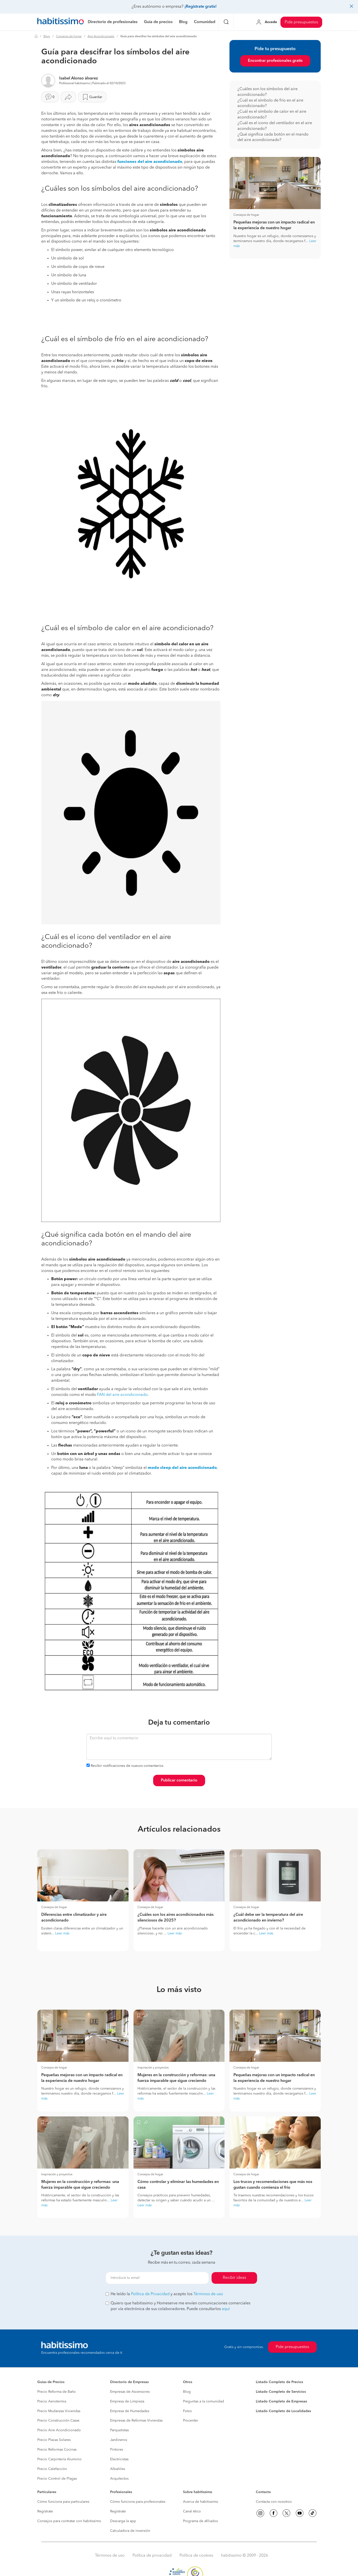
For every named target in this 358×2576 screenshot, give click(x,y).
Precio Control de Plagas (57, 2478)
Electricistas (119, 2459)
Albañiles (117, 2469)
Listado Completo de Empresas (281, 2401)
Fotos (187, 2411)
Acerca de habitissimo (200, 2501)
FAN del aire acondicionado (122, 1395)
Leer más (62, 1933)
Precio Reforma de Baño (56, 2392)
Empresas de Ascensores (130, 2392)
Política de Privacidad (150, 2294)
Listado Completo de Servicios (281, 2392)
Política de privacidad (152, 2556)
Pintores (116, 2449)
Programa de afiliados (200, 2521)
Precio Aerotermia (51, 2401)
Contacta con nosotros (274, 2501)
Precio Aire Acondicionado (59, 2430)
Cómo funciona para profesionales (137, 2501)
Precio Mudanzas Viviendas (58, 2411)
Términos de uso (208, 2294)
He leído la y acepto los (164, 2294)
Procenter (190, 2420)
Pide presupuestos (301, 22)
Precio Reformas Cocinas (57, 2449)
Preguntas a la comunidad (203, 2401)
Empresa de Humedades (129, 2411)
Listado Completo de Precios (279, 2382)
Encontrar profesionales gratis (275, 61)
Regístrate (45, 2511)
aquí (226, 2309)
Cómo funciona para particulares (63, 2501)
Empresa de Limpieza (127, 2401)
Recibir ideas (234, 2278)
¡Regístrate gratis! (200, 7)
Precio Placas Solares (54, 2440)
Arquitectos (119, 2478)
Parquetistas (119, 2430)
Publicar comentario (179, 1780)
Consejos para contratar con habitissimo (69, 2521)
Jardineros (118, 2440)
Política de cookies (196, 2556)
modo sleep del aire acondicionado (182, 1468)
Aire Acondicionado (101, 36)
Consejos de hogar (69, 36)
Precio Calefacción (52, 2469)
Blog (47, 36)
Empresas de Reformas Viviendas (136, 2420)
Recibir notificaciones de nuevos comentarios (127, 1766)
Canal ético (192, 2511)
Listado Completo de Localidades (283, 2411)
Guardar (92, 97)
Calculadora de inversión (130, 2531)
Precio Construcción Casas (58, 2420)
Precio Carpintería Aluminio (59, 2459)
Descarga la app (123, 2521)
